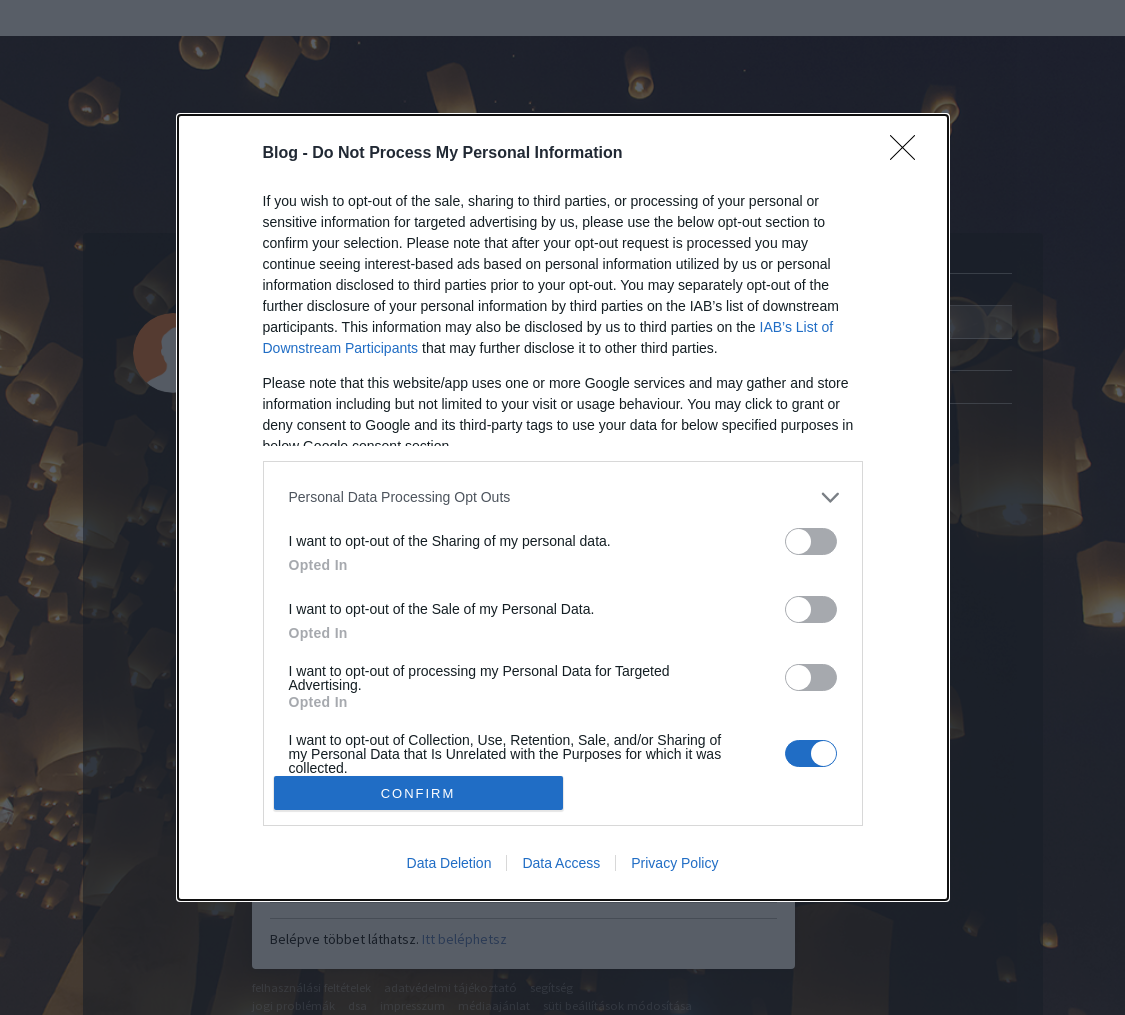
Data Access (561, 863)
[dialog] (563, 508)
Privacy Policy (674, 863)
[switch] (811, 541)
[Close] (909, 154)
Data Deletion (449, 863)
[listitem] (563, 497)
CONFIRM (418, 793)
